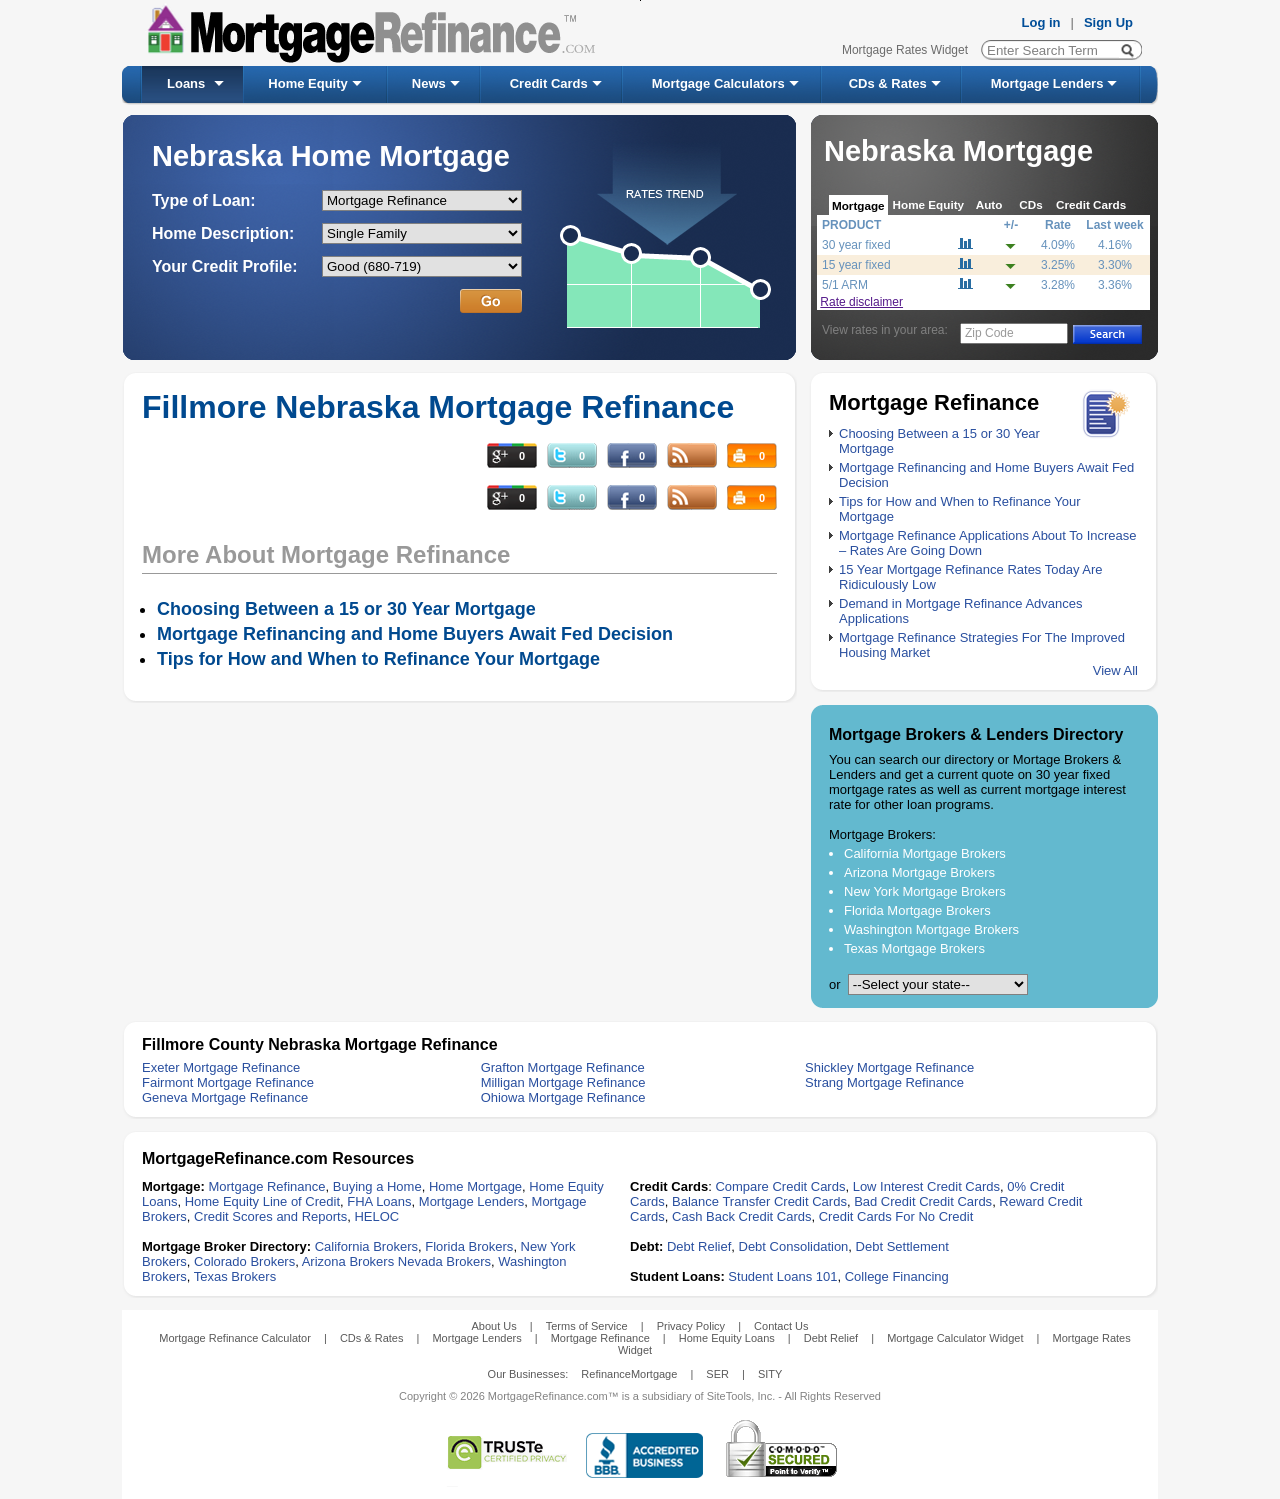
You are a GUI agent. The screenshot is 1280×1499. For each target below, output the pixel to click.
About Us (493, 1326)
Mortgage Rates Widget (905, 50)
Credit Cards (549, 83)
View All (1115, 670)
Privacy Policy (691, 1326)
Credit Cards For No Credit (896, 1216)
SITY (770, 1374)
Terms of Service (587, 1326)
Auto (989, 204)
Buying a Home (377, 1186)
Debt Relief (699, 1246)
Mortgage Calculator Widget (955, 1338)
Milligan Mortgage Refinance (563, 1082)
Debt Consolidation (794, 1246)
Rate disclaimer (861, 302)
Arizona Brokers (348, 1261)
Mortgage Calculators (718, 83)
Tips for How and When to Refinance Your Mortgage (378, 659)
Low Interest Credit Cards (926, 1186)
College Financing (897, 1276)
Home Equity (307, 83)
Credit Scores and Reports (270, 1216)
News (429, 83)
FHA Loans (379, 1201)
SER (717, 1374)
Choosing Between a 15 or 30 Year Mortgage (346, 609)
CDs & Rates (888, 83)
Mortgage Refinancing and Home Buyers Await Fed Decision (415, 634)
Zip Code (989, 333)
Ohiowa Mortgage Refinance (563, 1097)
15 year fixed (856, 265)
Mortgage (858, 205)
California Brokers (366, 1246)
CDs (1030, 204)
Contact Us (781, 1326)
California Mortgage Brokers (925, 853)
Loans (186, 83)
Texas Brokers (235, 1276)
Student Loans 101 (782, 1276)
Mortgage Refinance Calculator (235, 1338)
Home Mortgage (475, 1186)
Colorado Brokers (244, 1261)
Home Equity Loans (727, 1338)
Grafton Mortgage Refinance (563, 1067)
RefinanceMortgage (629, 1374)
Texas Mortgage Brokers (914, 948)
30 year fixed (856, 245)
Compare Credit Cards (780, 1186)
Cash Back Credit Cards (741, 1216)
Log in (1041, 22)
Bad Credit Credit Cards (923, 1201)
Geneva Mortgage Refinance (225, 1097)
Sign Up (1108, 22)
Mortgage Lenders (1047, 83)
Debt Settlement (902, 1246)
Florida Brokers (469, 1246)
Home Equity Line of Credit (262, 1201)
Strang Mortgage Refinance (884, 1082)
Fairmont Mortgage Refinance (228, 1082)
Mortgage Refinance (266, 1186)
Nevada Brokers (444, 1261)
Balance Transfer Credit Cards (759, 1201)
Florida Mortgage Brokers (917, 910)
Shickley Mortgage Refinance (889, 1067)
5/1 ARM (845, 285)
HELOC (376, 1216)
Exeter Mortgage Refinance (221, 1067)
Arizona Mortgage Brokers (919, 872)
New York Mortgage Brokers (925, 891)
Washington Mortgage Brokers (931, 929)
